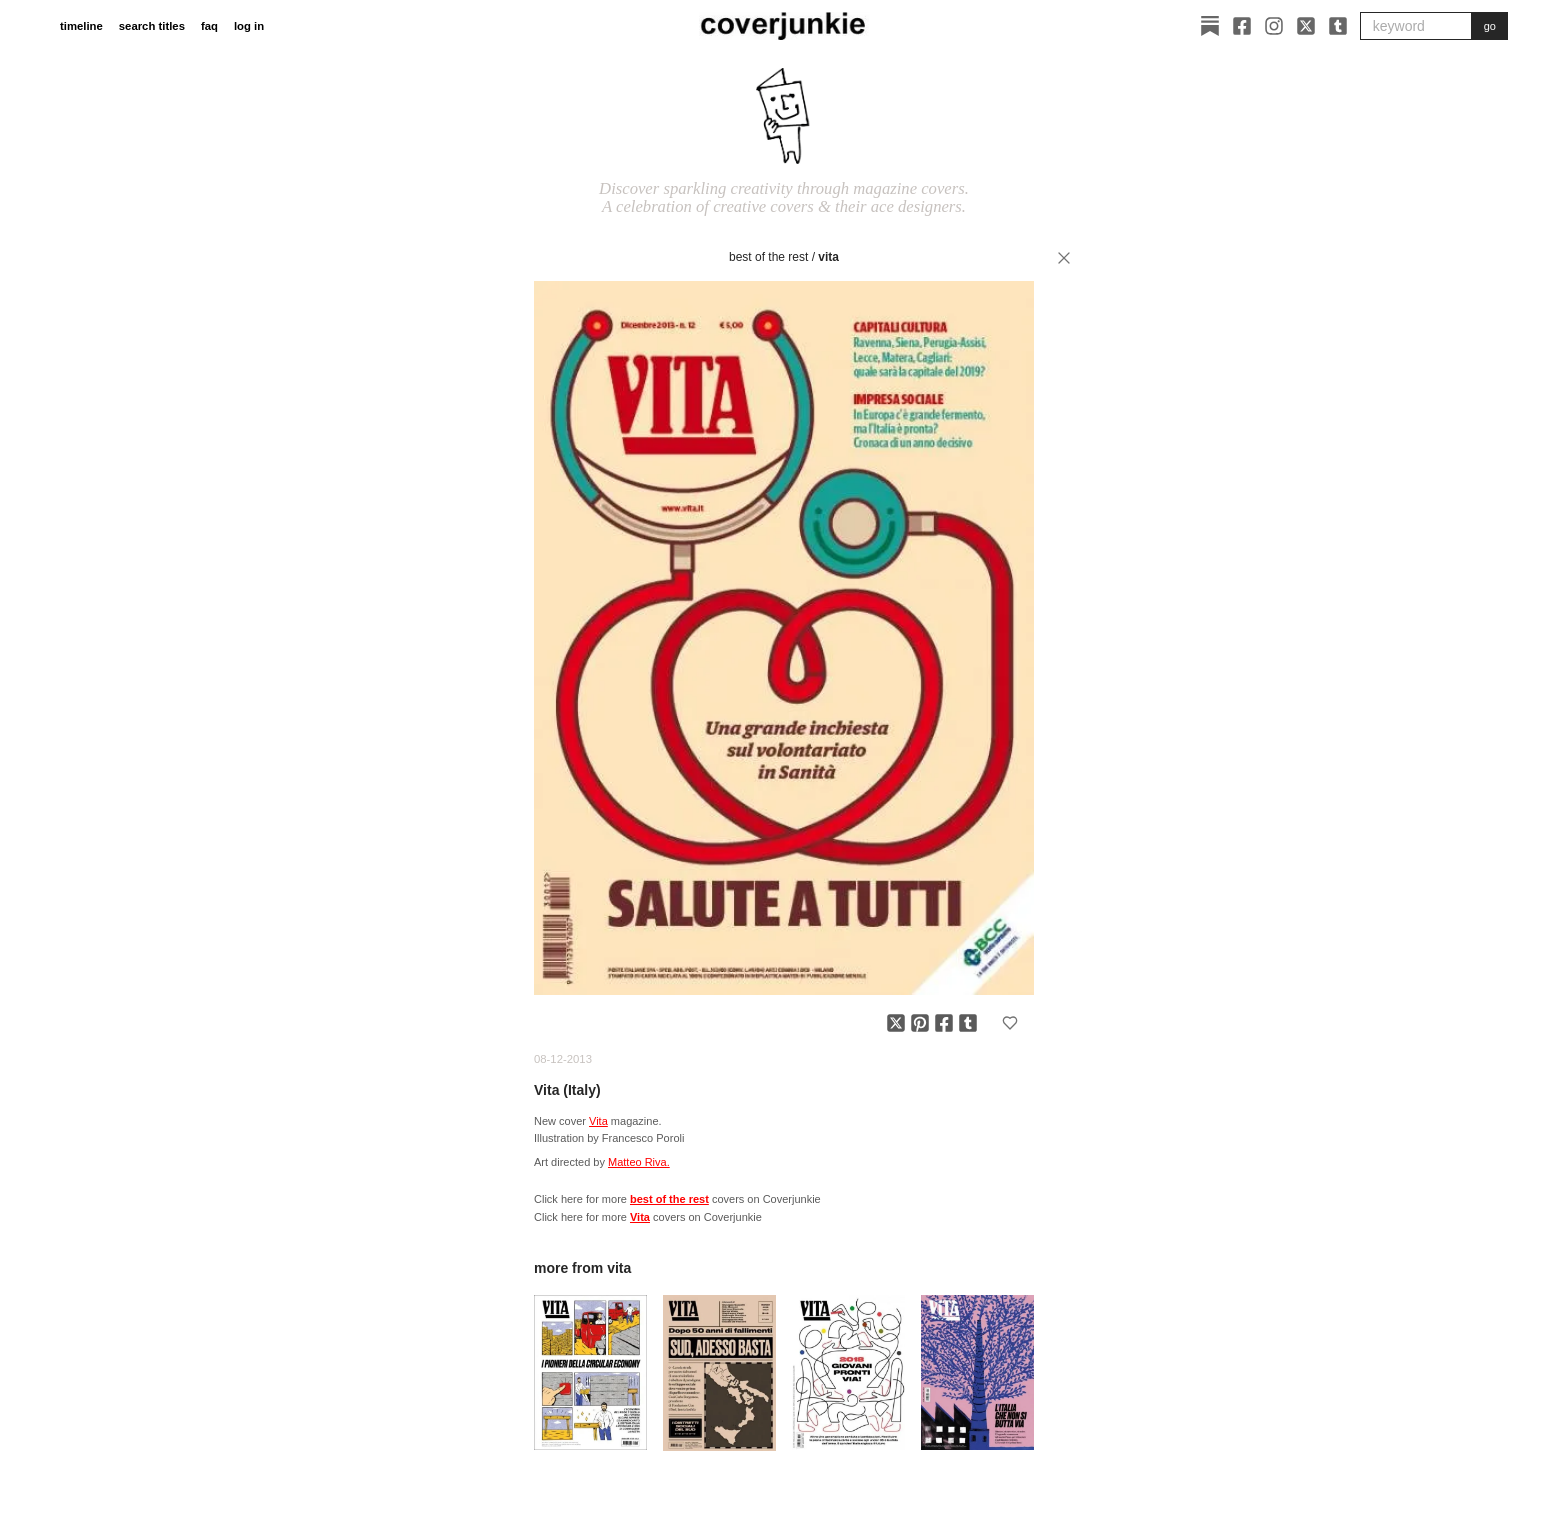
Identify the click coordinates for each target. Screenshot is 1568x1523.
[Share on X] (896, 1023)
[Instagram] (1274, 26)
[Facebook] (1242, 26)
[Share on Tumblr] (968, 1023)
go (1490, 26)
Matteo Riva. (639, 1162)
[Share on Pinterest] (920, 1023)
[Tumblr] (1338, 26)
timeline (81, 26)
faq (209, 26)
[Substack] (1210, 26)
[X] (1306, 26)
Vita (828, 257)
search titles (152, 26)
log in (249, 26)
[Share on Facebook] (944, 1023)
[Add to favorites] (1010, 1023)
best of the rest (768, 257)
